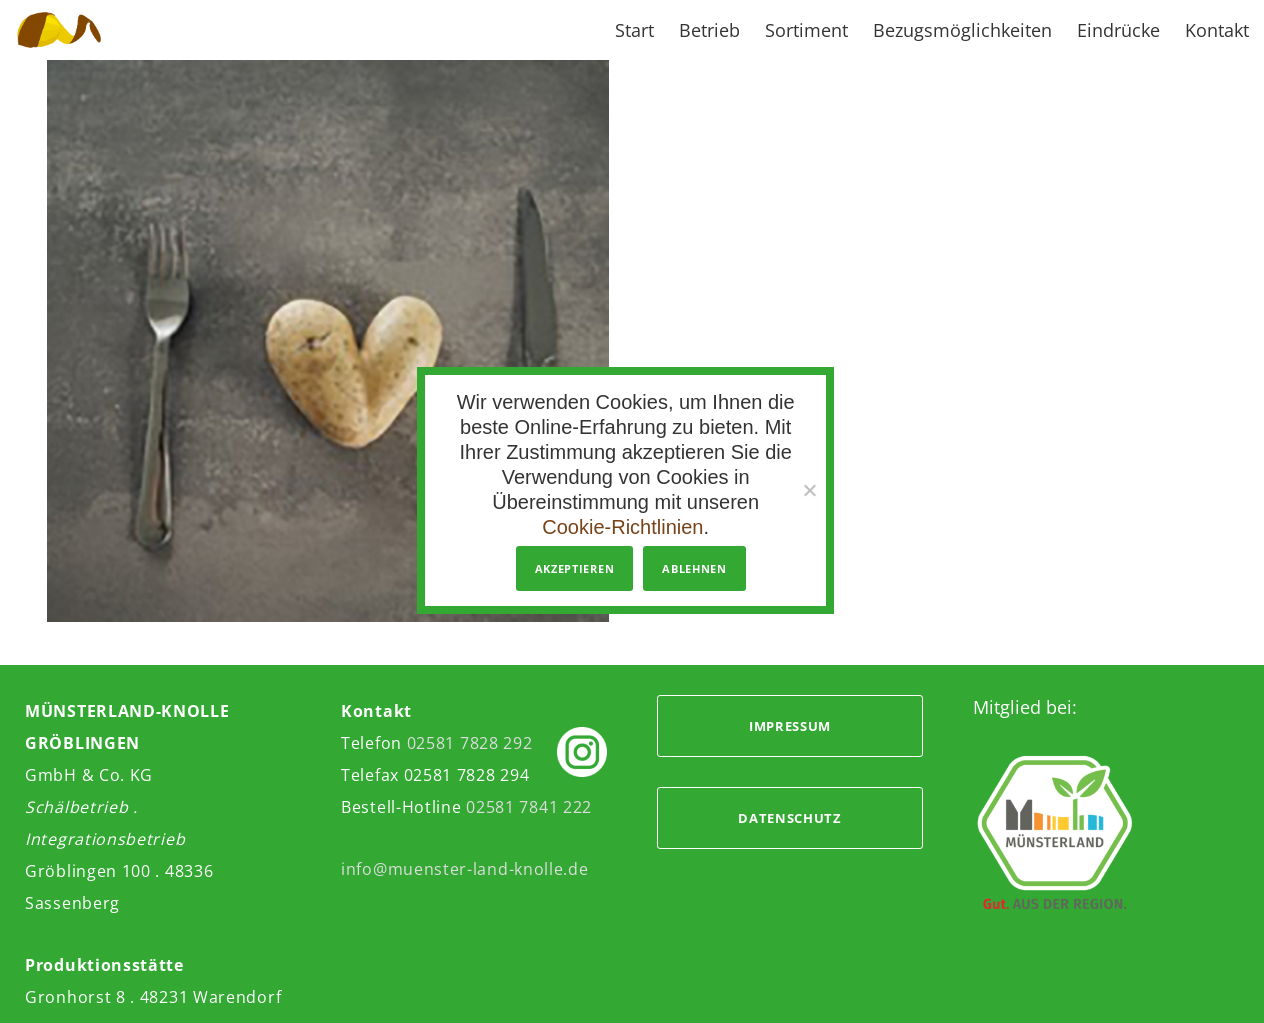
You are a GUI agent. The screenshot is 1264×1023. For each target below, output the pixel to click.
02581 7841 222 (529, 807)
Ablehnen (694, 568)
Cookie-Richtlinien (622, 527)
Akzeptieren (575, 568)
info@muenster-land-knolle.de (465, 869)
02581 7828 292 (470, 743)
